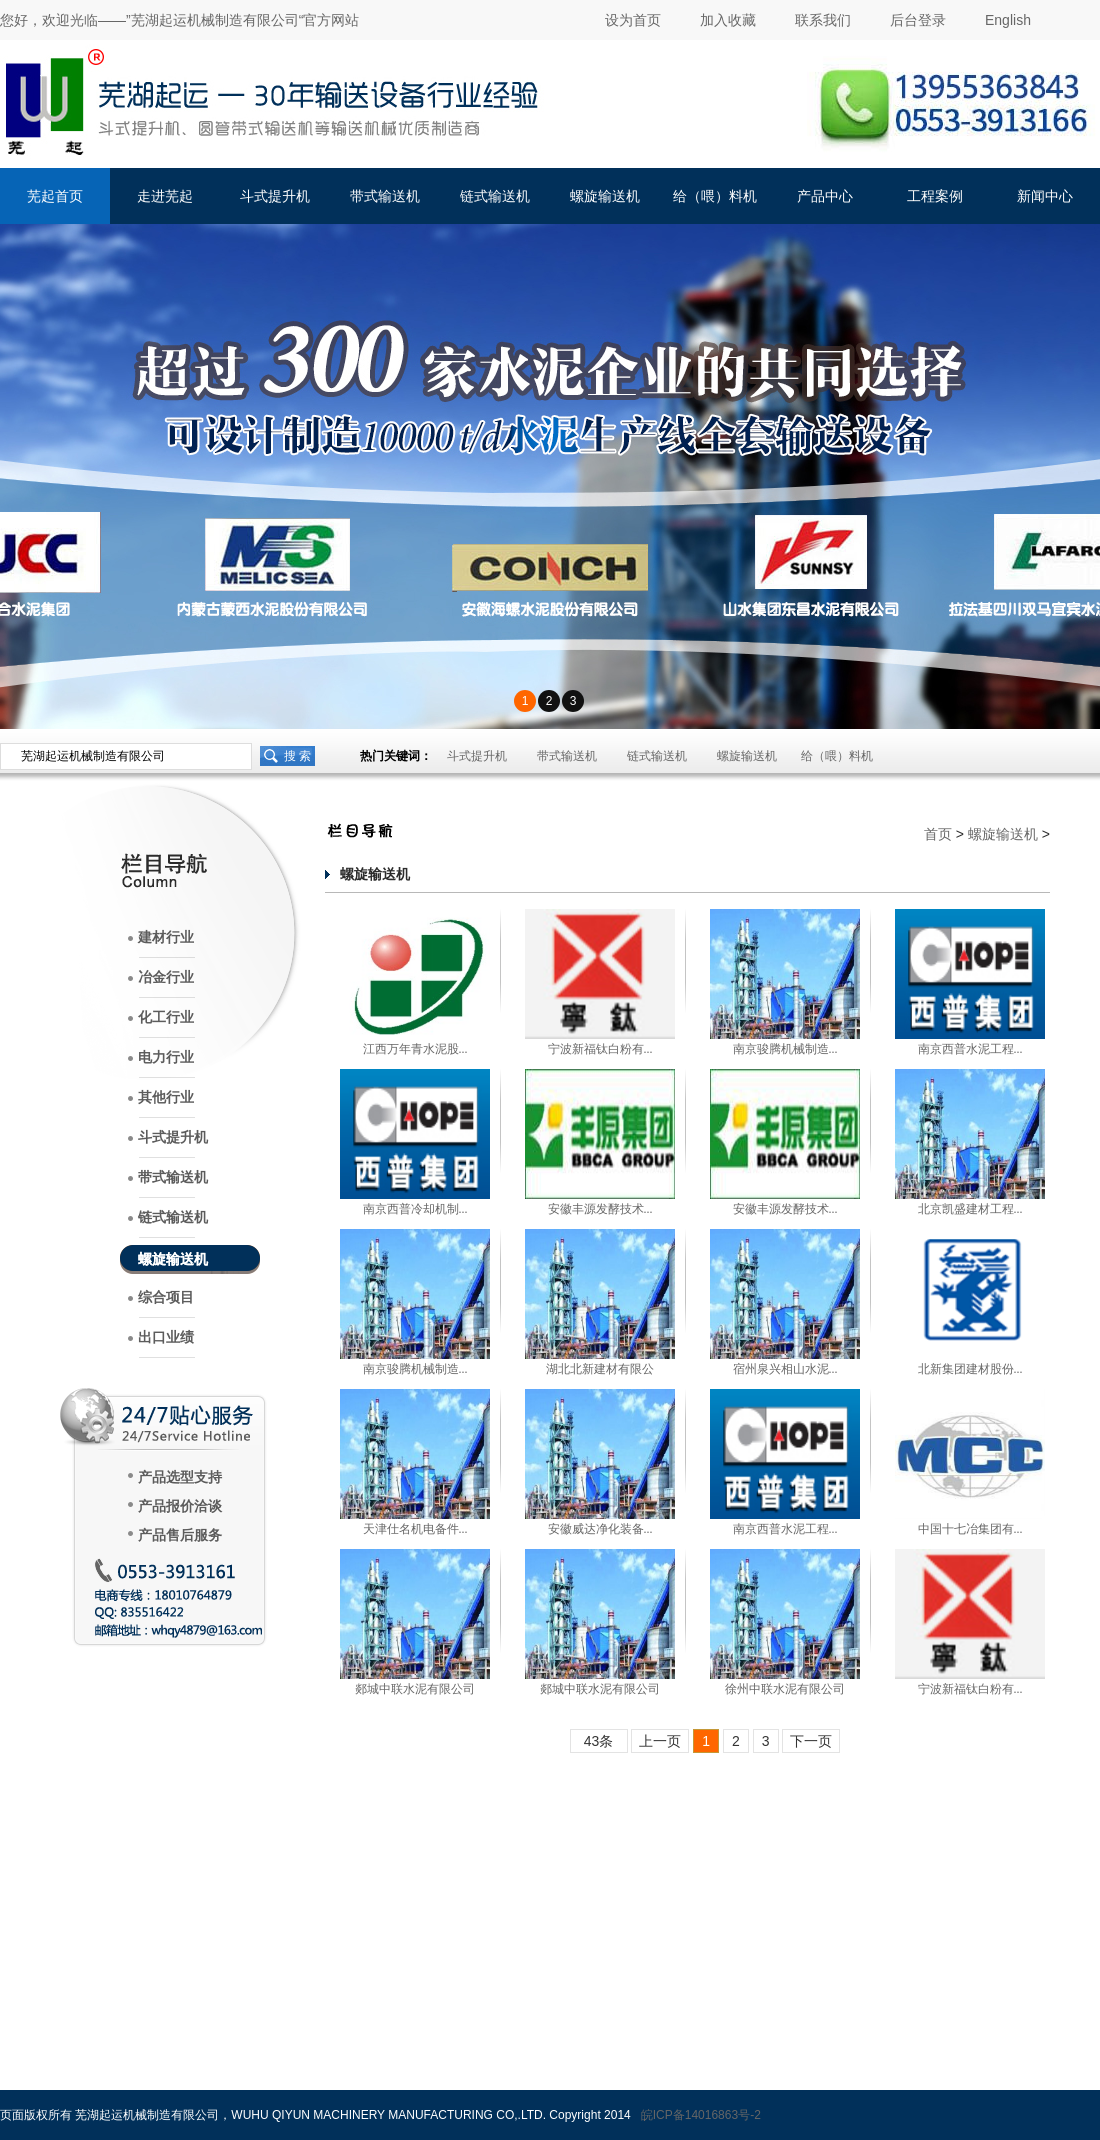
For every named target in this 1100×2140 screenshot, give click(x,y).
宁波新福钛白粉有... (600, 1049)
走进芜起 (165, 196)
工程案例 (935, 196)
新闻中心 (1045, 196)
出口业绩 (166, 1337)
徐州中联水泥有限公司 (785, 1689)
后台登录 (918, 20)
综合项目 (166, 1297)
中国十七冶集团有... (970, 1529)
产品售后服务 (180, 1535)
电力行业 (166, 1057)
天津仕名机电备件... (415, 1529)
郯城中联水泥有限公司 (415, 1689)
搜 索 (297, 756)
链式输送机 (495, 196)
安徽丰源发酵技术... (600, 1209)
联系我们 (823, 20)
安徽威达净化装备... (600, 1529)
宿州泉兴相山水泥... (785, 1369)
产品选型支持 (180, 1477)
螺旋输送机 (605, 196)
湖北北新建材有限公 (600, 1369)
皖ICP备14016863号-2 (701, 2115)
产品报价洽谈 (180, 1506)
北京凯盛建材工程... (970, 1209)
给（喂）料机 (715, 196)
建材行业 (166, 937)
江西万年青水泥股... (415, 1049)
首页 (938, 834)
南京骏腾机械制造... (785, 1049)
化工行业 (166, 1017)
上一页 (660, 1741)
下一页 (811, 1741)
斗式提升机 (275, 196)
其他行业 (166, 1097)
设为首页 (633, 20)
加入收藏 (728, 20)
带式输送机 (385, 196)
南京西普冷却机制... (415, 1209)
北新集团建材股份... (970, 1369)
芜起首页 (55, 196)
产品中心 (825, 196)
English (1008, 20)
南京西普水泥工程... (970, 1049)
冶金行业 (166, 977)
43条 (599, 1741)
